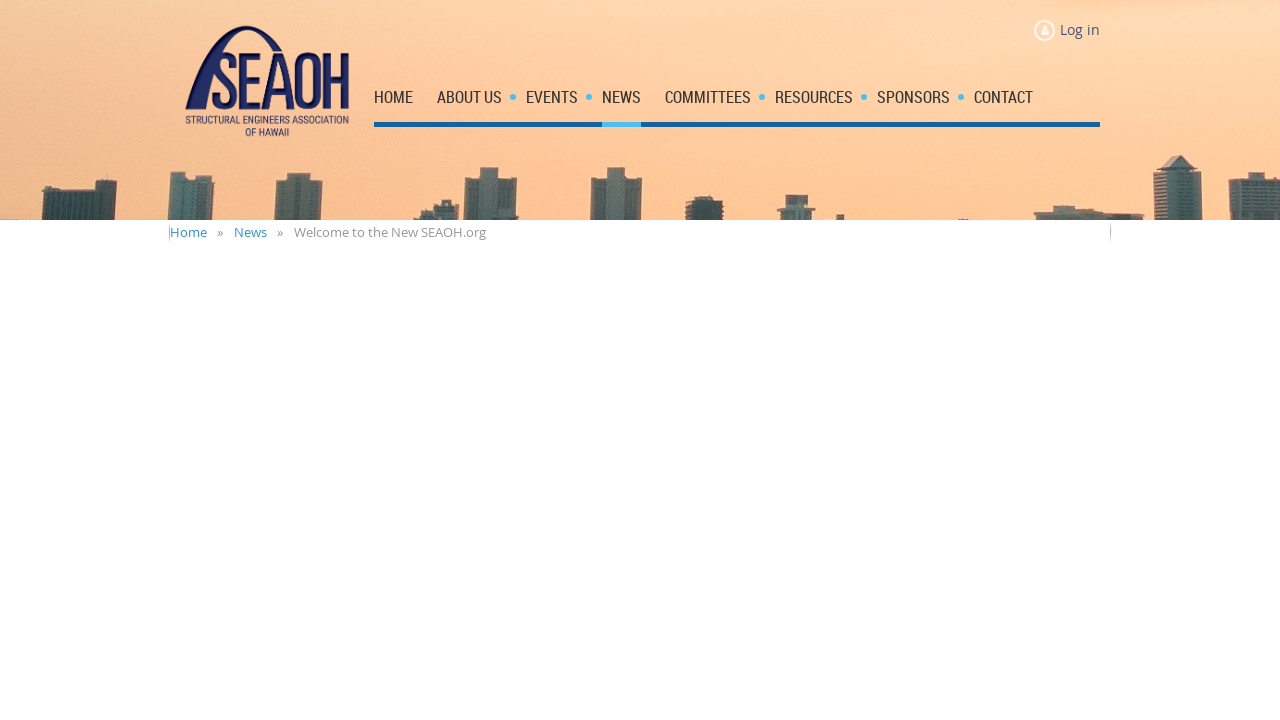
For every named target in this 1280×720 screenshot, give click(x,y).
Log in (1080, 29)
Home (188, 232)
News (250, 232)
